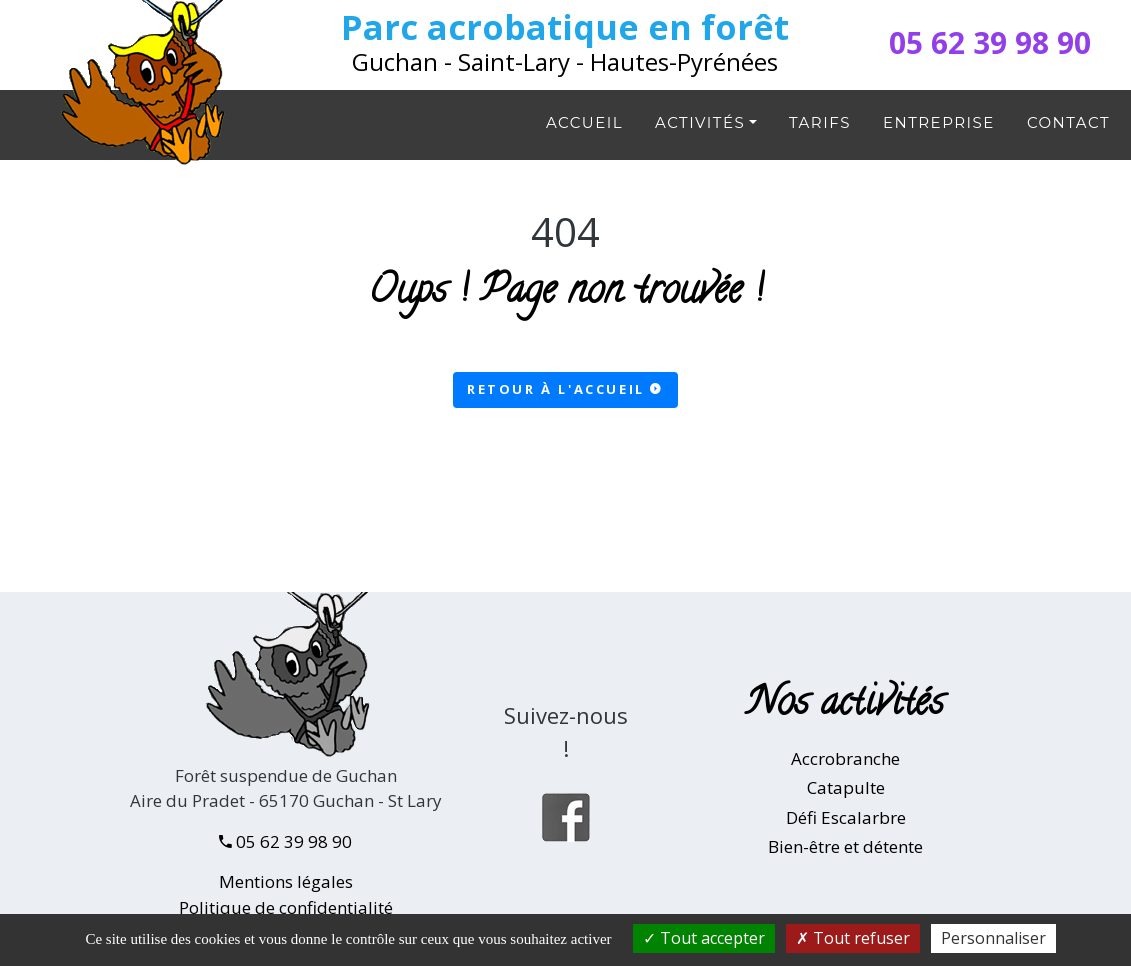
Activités (700, 122)
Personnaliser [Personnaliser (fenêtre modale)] (993, 938)
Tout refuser (853, 938)
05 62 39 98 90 (990, 42)
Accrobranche (845, 758)
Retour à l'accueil (565, 389)
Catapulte (846, 787)
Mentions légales (286, 881)
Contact (1068, 122)
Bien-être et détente (845, 846)
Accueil (584, 122)
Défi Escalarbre (846, 817)
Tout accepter (704, 938)
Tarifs (820, 122)
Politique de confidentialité (286, 907)
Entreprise (939, 122)
